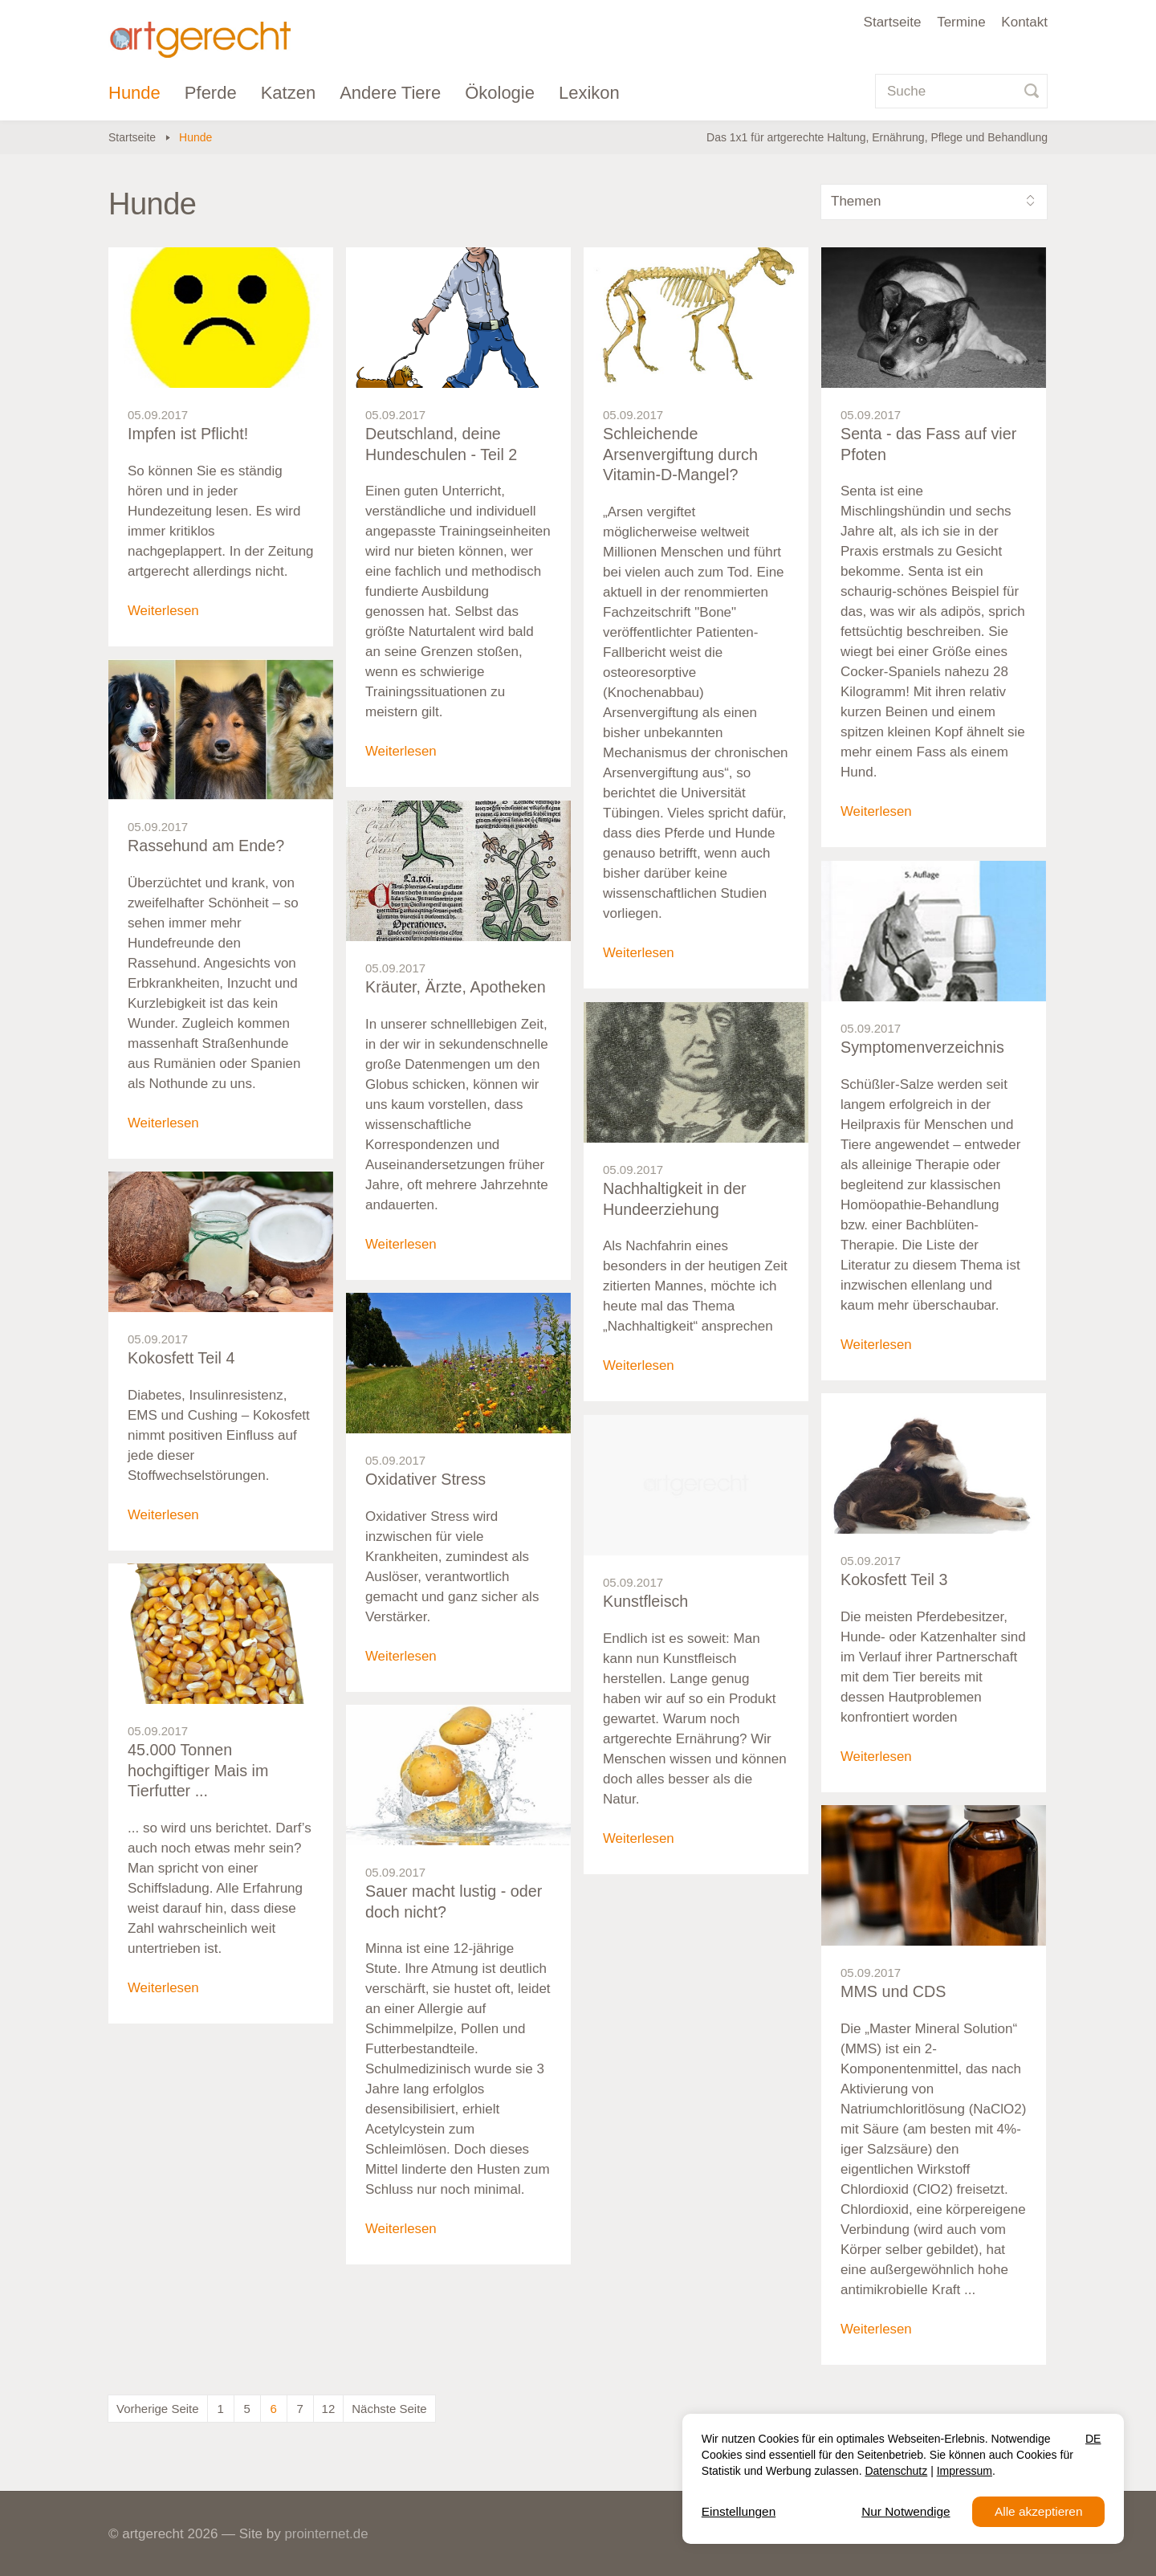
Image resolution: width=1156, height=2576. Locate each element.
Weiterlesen (163, 611)
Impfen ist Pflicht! (189, 434)
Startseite (893, 22)
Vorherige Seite (157, 2408)
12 (329, 2408)
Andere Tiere (390, 93)
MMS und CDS (894, 1992)
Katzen (288, 93)
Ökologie (500, 93)
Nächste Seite (389, 2408)
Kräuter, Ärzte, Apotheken (456, 988)
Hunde (134, 93)
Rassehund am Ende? (207, 846)
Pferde (211, 93)
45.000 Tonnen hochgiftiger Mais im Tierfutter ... (199, 1771)
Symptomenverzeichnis (924, 1048)
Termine (961, 22)
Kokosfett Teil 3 (895, 1580)
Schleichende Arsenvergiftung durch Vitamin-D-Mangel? (681, 455)
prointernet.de (326, 2533)
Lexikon (589, 93)
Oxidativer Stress (426, 1480)
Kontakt (1024, 22)
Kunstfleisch (646, 1602)
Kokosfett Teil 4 (182, 1358)
